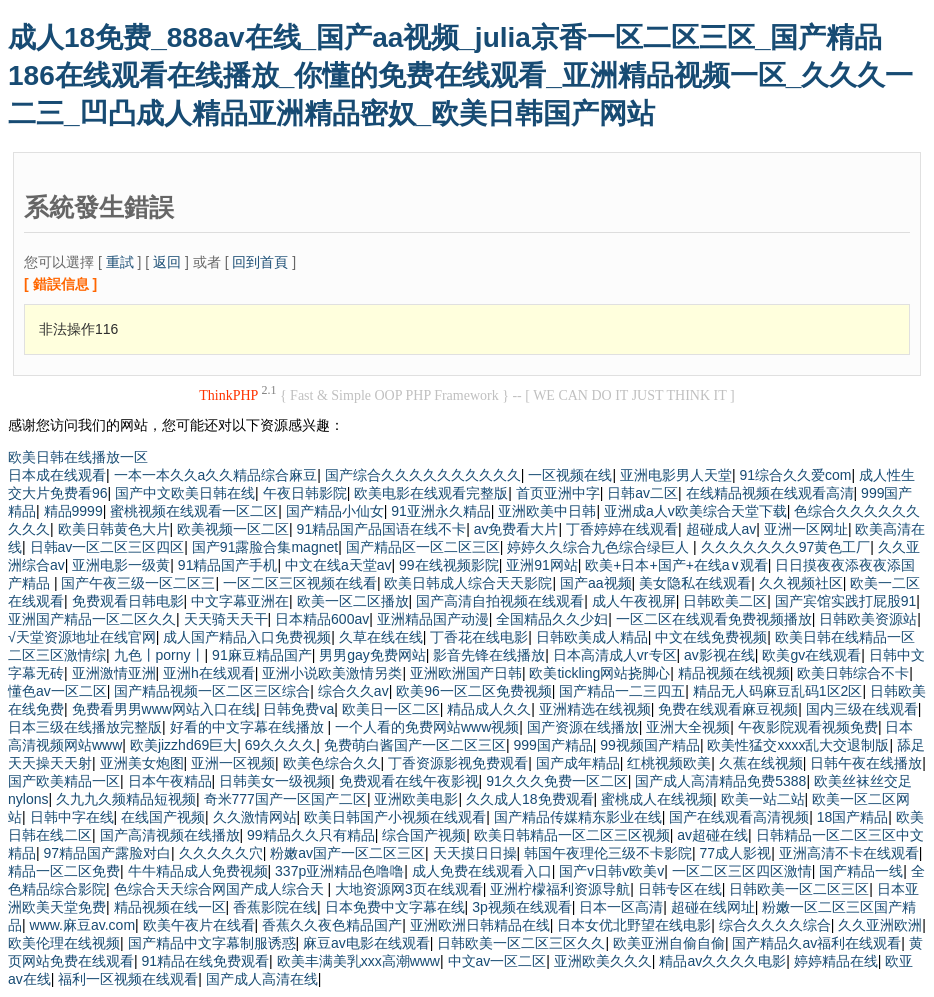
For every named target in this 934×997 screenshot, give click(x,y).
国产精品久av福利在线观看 (816, 943)
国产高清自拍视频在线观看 (500, 601)
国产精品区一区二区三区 (423, 547)
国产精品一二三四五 (622, 691)
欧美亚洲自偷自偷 (669, 943)
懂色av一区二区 (57, 691)
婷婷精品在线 (836, 961)
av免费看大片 (516, 529)
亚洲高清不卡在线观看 (849, 853)
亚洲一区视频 (233, 763)
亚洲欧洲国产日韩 (466, 673)
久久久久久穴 (221, 853)
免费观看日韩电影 (128, 601)
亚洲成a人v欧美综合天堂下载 (695, 511)
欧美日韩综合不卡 (853, 673)
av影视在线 (719, 655)
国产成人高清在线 (262, 979)
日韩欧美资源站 (868, 619)
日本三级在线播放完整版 (85, 727)
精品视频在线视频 (734, 673)
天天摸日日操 (475, 853)
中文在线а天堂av (338, 565)
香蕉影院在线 (275, 907)
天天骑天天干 (226, 619)
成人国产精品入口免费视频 (247, 637)
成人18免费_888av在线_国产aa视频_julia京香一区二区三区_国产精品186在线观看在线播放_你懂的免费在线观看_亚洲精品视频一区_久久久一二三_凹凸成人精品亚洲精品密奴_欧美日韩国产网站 (460, 75)
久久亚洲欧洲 (880, 925)
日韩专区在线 (680, 889)
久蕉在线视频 (761, 763)
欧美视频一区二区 (233, 529)
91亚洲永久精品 (441, 511)
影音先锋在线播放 (489, 655)
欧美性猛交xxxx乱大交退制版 (798, 745)
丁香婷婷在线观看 (622, 529)
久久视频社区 (801, 583)
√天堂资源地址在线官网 (82, 637)
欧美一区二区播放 (353, 601)
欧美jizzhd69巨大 (183, 745)
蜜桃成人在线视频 (657, 799)
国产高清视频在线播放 (170, 835)
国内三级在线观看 (862, 709)
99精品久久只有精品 (311, 835)
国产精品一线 (861, 871)
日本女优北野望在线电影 (634, 925)
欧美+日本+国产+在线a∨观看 (676, 565)
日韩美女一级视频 (275, 781)
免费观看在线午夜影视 (409, 781)
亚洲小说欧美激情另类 (332, 673)
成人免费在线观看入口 (482, 871)
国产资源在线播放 (583, 727)
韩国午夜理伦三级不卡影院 (608, 853)
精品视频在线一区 (170, 907)
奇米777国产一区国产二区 (285, 799)
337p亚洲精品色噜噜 (339, 871)
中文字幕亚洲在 (240, 601)
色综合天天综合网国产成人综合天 (221, 889)
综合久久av (353, 691)
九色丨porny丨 (159, 655)
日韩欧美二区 (725, 601)
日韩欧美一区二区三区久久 (521, 943)
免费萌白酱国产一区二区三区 (415, 745)
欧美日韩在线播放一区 (78, 457)
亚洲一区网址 (806, 529)
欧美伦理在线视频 (64, 943)
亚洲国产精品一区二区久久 (92, 619)
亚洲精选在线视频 (595, 709)
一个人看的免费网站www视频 (427, 727)
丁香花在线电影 (479, 637)
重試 (120, 262)
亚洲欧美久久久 (603, 961)
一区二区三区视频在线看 (300, 583)
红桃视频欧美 (669, 763)
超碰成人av (721, 529)
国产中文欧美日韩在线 (185, 493)
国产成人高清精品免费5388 (720, 781)
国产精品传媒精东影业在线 (578, 817)
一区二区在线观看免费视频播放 (714, 619)
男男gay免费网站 (372, 655)
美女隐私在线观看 (695, 583)
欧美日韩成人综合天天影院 (468, 583)
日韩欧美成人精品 (592, 637)
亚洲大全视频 (688, 727)
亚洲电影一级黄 (121, 565)
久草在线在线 (381, 637)
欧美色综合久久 (332, 763)
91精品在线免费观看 (206, 961)
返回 (167, 262)
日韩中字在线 (72, 817)
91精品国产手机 (228, 565)
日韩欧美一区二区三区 (799, 889)
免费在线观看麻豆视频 (728, 709)
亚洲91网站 (542, 565)
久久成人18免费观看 (530, 799)
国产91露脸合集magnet (265, 547)
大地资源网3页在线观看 (409, 889)
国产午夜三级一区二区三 (138, 583)
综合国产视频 (424, 835)
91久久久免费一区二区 (557, 781)
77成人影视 (736, 853)
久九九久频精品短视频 (126, 799)
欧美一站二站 (763, 799)
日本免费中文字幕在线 (395, 907)
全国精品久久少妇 (552, 619)
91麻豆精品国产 (262, 655)
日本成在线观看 (57, 475)
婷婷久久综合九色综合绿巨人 (600, 547)
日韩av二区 (642, 493)
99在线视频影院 (449, 565)
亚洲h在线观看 (209, 673)
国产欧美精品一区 (64, 781)
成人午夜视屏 (634, 601)
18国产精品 (853, 817)
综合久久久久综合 (775, 925)
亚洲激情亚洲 (114, 673)
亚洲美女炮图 (142, 763)
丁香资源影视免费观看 (458, 763)
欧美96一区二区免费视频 (474, 691)
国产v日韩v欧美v (611, 871)
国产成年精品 (578, 763)
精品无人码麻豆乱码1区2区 (778, 691)
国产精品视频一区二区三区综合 (212, 691)
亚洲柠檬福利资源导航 (560, 889)
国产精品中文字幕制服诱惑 (212, 943)
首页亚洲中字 (558, 493)
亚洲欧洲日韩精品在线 (480, 925)
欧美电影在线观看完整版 (431, 493)
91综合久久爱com (795, 475)
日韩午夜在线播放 (866, 763)
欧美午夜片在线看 (199, 925)
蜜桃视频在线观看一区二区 (194, 511)
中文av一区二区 (497, 961)
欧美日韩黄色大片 (114, 529)
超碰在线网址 (713, 907)
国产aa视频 (596, 583)
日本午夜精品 (170, 781)
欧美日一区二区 (391, 709)
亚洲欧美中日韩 (547, 511)
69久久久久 (281, 745)
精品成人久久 (489, 709)
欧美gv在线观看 (811, 655)
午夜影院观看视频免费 (808, 727)
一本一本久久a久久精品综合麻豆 (216, 475)
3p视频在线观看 (522, 907)
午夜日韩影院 (305, 493)
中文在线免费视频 (711, 637)
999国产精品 (552, 745)
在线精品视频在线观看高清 (770, 493)
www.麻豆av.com (83, 925)
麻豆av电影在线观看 (366, 943)
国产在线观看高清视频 (739, 817)
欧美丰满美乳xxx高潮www (358, 961)
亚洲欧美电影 (416, 799)
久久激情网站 (255, 817)
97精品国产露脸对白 (108, 853)
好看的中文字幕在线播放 (249, 727)
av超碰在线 (712, 835)
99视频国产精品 (650, 745)
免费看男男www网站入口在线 (164, 709)
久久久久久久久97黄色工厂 (786, 547)
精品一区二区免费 (64, 871)
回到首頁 (260, 262)
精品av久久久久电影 (722, 961)
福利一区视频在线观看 (128, 979)
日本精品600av (322, 619)
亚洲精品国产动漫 (433, 619)
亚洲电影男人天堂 (676, 475)
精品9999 (73, 511)
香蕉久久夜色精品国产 (332, 925)
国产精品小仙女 (335, 511)
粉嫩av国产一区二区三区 (347, 853)
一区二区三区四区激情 (742, 871)
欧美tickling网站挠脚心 (599, 673)
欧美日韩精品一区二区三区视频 (572, 835)
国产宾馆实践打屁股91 (846, 601)
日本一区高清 (621, 907)
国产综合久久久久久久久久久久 (423, 475)
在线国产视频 (163, 817)
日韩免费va (298, 709)
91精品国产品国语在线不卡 (382, 529)
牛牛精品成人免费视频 (198, 871)
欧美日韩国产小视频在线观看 (395, 817)
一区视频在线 (570, 475)
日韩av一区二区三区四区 (107, 547)
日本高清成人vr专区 (615, 655)
